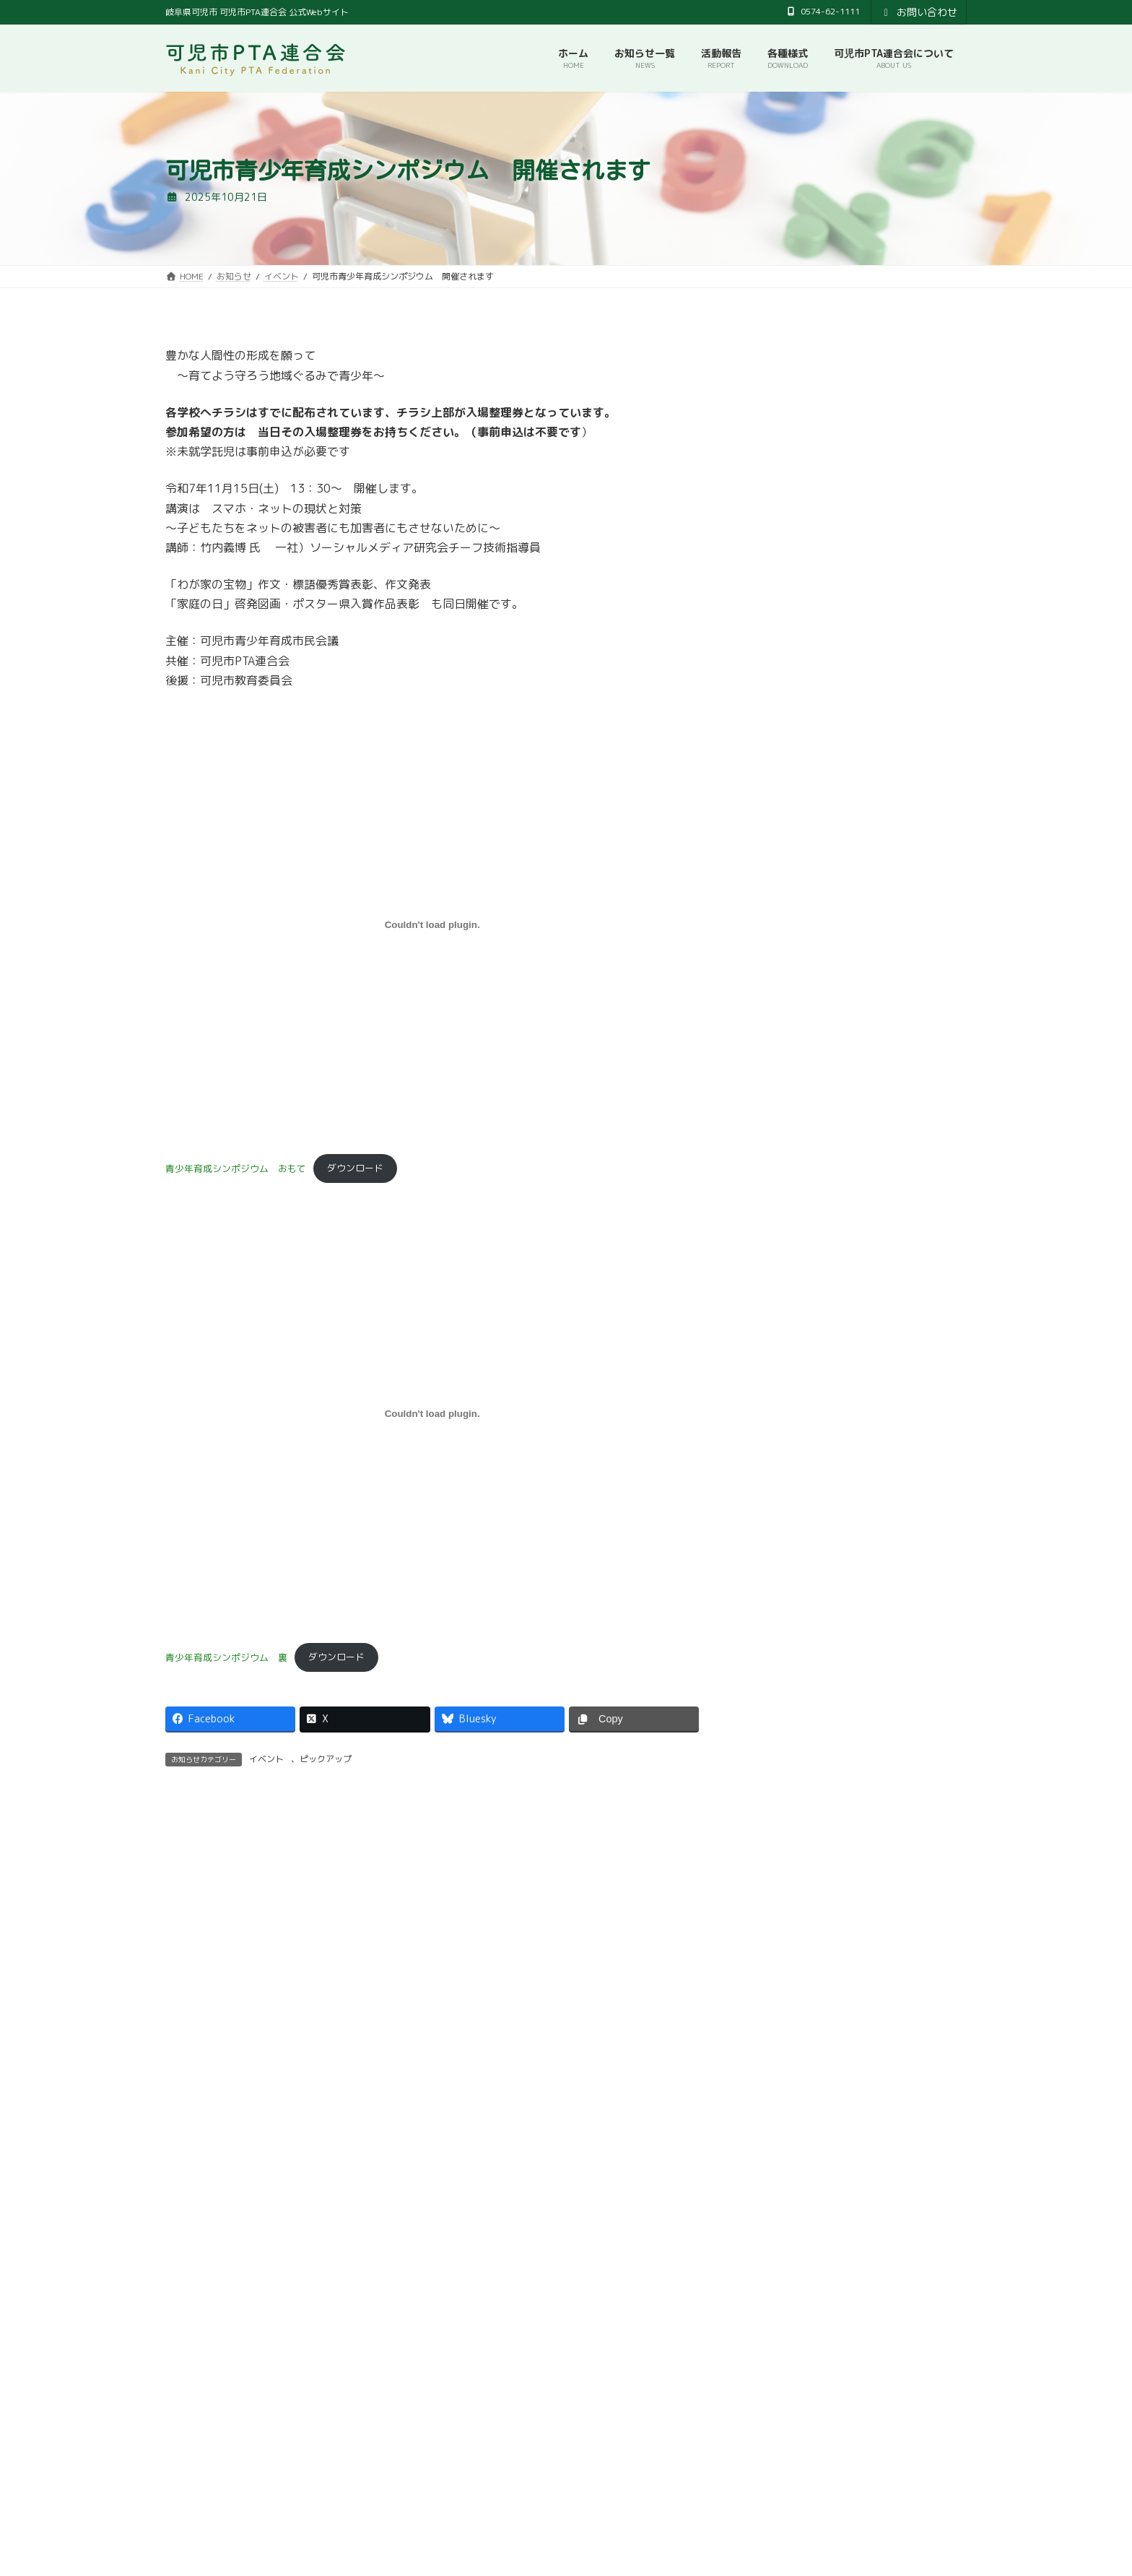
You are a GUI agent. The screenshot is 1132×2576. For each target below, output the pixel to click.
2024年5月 (780, 805)
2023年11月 (784, 922)
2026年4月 (780, 424)
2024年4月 (780, 834)
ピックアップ (326, 1759)
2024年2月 (780, 864)
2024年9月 (780, 717)
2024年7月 (780, 776)
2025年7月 (780, 541)
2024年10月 (784, 688)
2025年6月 (780, 571)
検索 (924, 2382)
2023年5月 (780, 1069)
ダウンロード (355, 1167)
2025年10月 (784, 483)
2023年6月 (780, 1039)
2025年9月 (780, 512)
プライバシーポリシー (635, 2321)
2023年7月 (780, 1011)
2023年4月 (780, 1099)
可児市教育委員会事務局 (508, 2321)
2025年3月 (780, 629)
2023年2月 (780, 1128)
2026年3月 (780, 454)
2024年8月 (780, 747)
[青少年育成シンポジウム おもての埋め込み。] (432, 924)
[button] (361, 2185)
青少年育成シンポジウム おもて (235, 1167)
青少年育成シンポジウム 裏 (226, 1656)
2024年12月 (784, 659)
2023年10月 (784, 952)
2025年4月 (780, 600)
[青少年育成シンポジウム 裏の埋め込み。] (432, 1413)
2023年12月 (784, 893)
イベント (266, 1759)
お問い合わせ (919, 12)
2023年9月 (780, 981)
